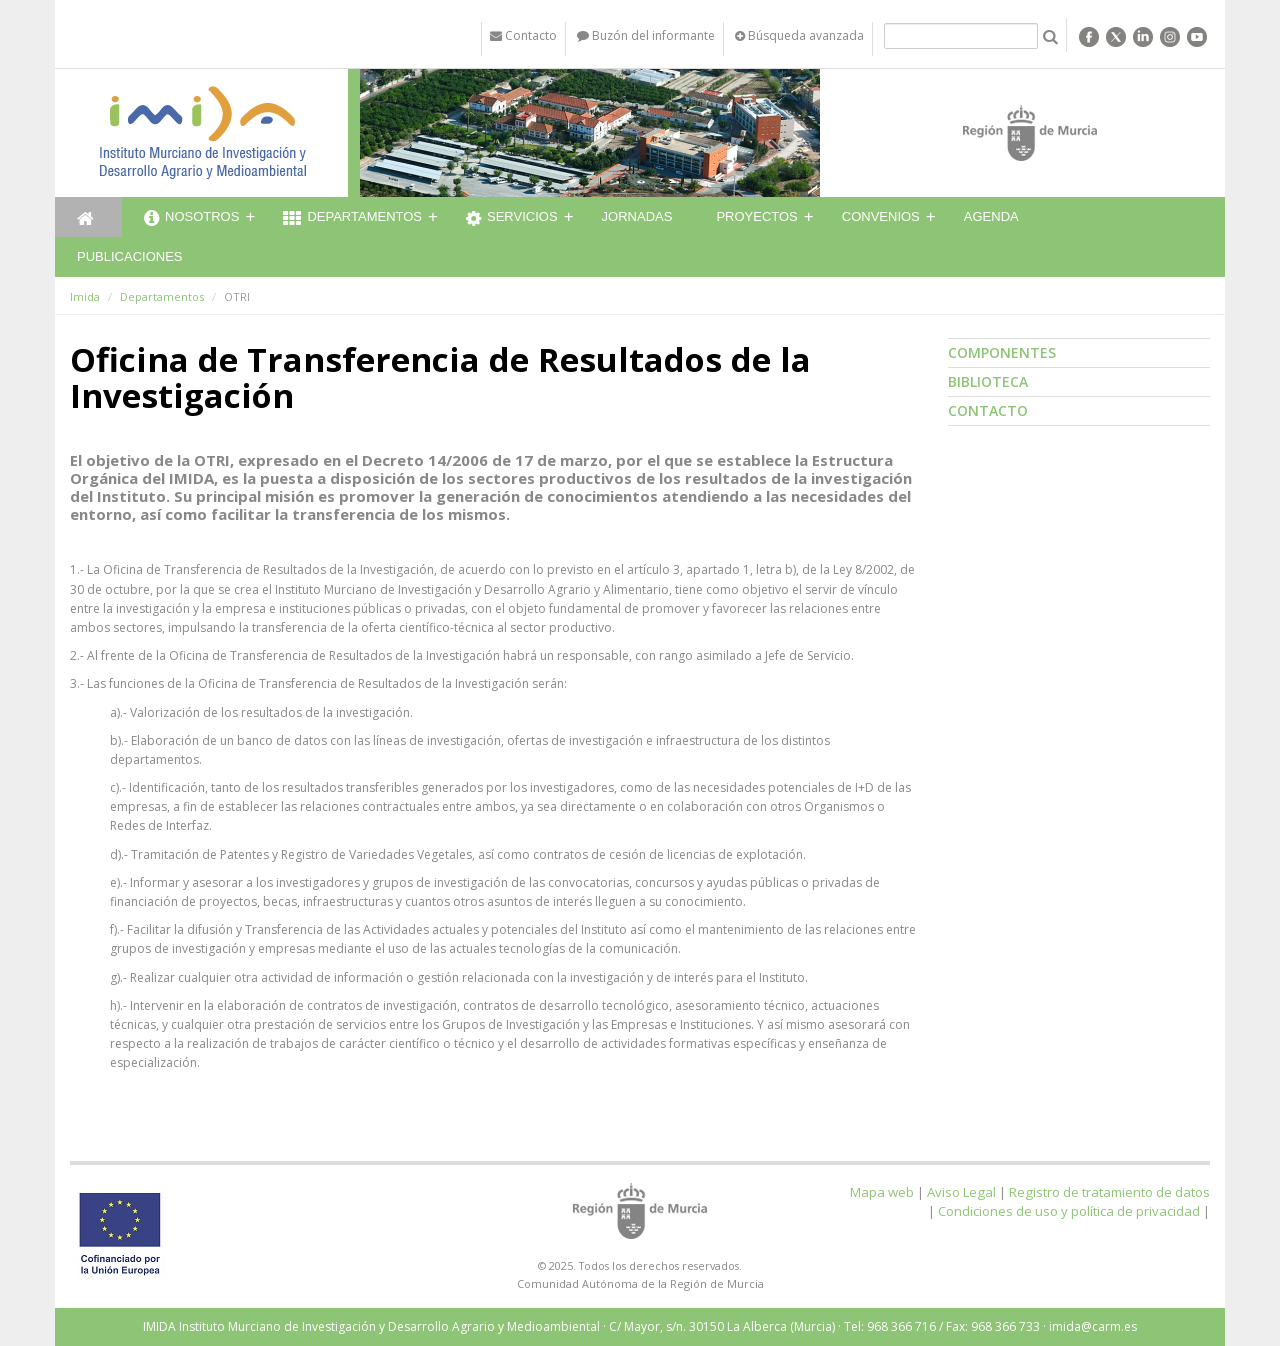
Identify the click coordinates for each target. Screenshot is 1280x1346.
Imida (85, 296)
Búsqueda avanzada (799, 35)
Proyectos (756, 216)
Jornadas (637, 216)
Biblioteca (988, 381)
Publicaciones (129, 256)
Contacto (988, 410)
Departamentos (352, 219)
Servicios (512, 219)
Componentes (1002, 352)
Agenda (991, 216)
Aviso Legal (961, 1192)
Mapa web (882, 1192)
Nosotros (191, 219)
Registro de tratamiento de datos (1109, 1192)
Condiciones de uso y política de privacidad (1069, 1211)
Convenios (881, 216)
